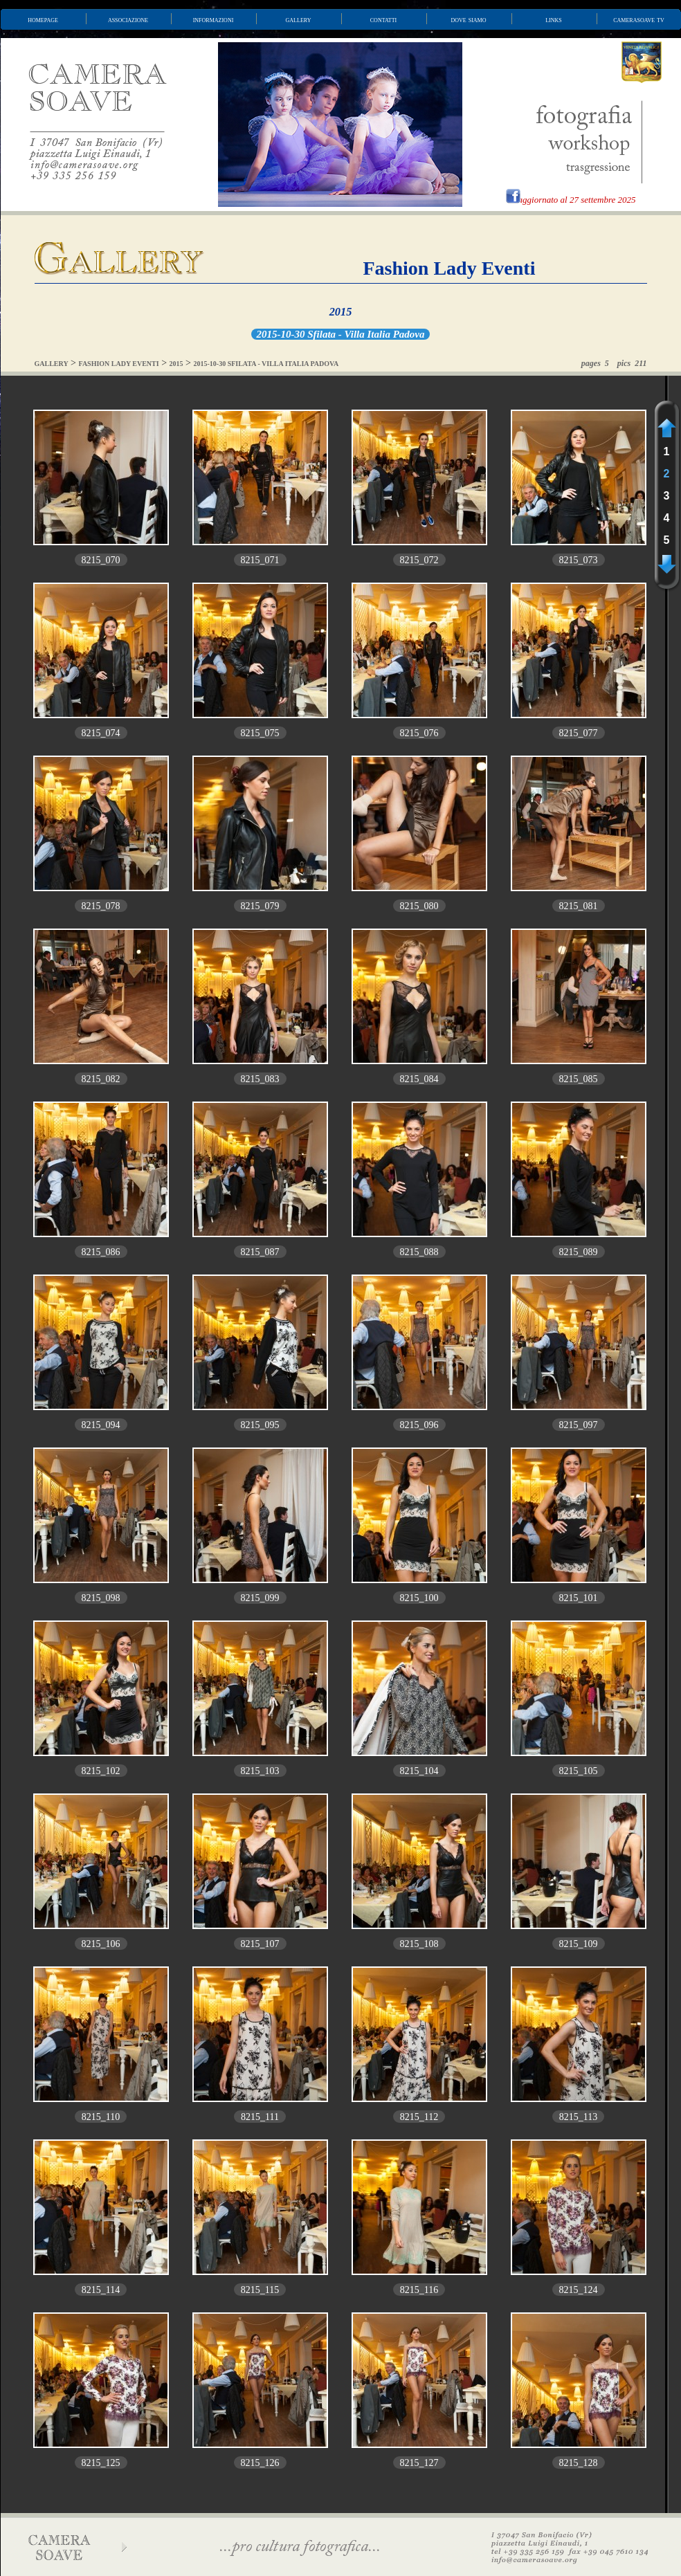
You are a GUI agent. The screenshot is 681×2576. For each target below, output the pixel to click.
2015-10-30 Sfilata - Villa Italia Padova (341, 334)
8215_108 (419, 1944)
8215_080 (419, 906)
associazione (128, 19)
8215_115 (260, 2290)
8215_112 (419, 2117)
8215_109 (578, 1944)
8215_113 (578, 2117)
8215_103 (260, 1771)
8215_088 (419, 1252)
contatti (383, 19)
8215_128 (578, 2463)
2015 (340, 311)
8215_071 (260, 560)
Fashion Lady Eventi (449, 268)
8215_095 (260, 1425)
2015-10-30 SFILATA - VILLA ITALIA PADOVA (265, 363)
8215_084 (419, 1079)
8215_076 (419, 733)
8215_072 (419, 560)
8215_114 (101, 2290)
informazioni (213, 19)
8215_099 (260, 1598)
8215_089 (578, 1252)
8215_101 (578, 1598)
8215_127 (419, 2463)
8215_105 (578, 1771)
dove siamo (469, 19)
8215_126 (260, 2463)
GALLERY (52, 363)
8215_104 (419, 1771)
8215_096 (419, 1425)
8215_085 (578, 1079)
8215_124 (578, 2290)
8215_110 (101, 2117)
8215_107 (260, 1944)
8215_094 (101, 1425)
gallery (298, 19)
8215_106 (101, 1944)
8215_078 (101, 906)
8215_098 (101, 1598)
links (553, 19)
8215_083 (260, 1079)
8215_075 (260, 733)
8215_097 (578, 1425)
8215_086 (101, 1252)
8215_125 (101, 2463)
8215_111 (260, 2117)
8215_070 (101, 560)
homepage (43, 19)
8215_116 (419, 2290)
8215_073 (578, 560)
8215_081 (578, 906)
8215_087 (260, 1252)
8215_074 (101, 733)
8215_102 (101, 1771)
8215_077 (578, 733)
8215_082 (101, 1079)
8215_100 (419, 1598)
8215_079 (260, 906)
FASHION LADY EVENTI (119, 363)
